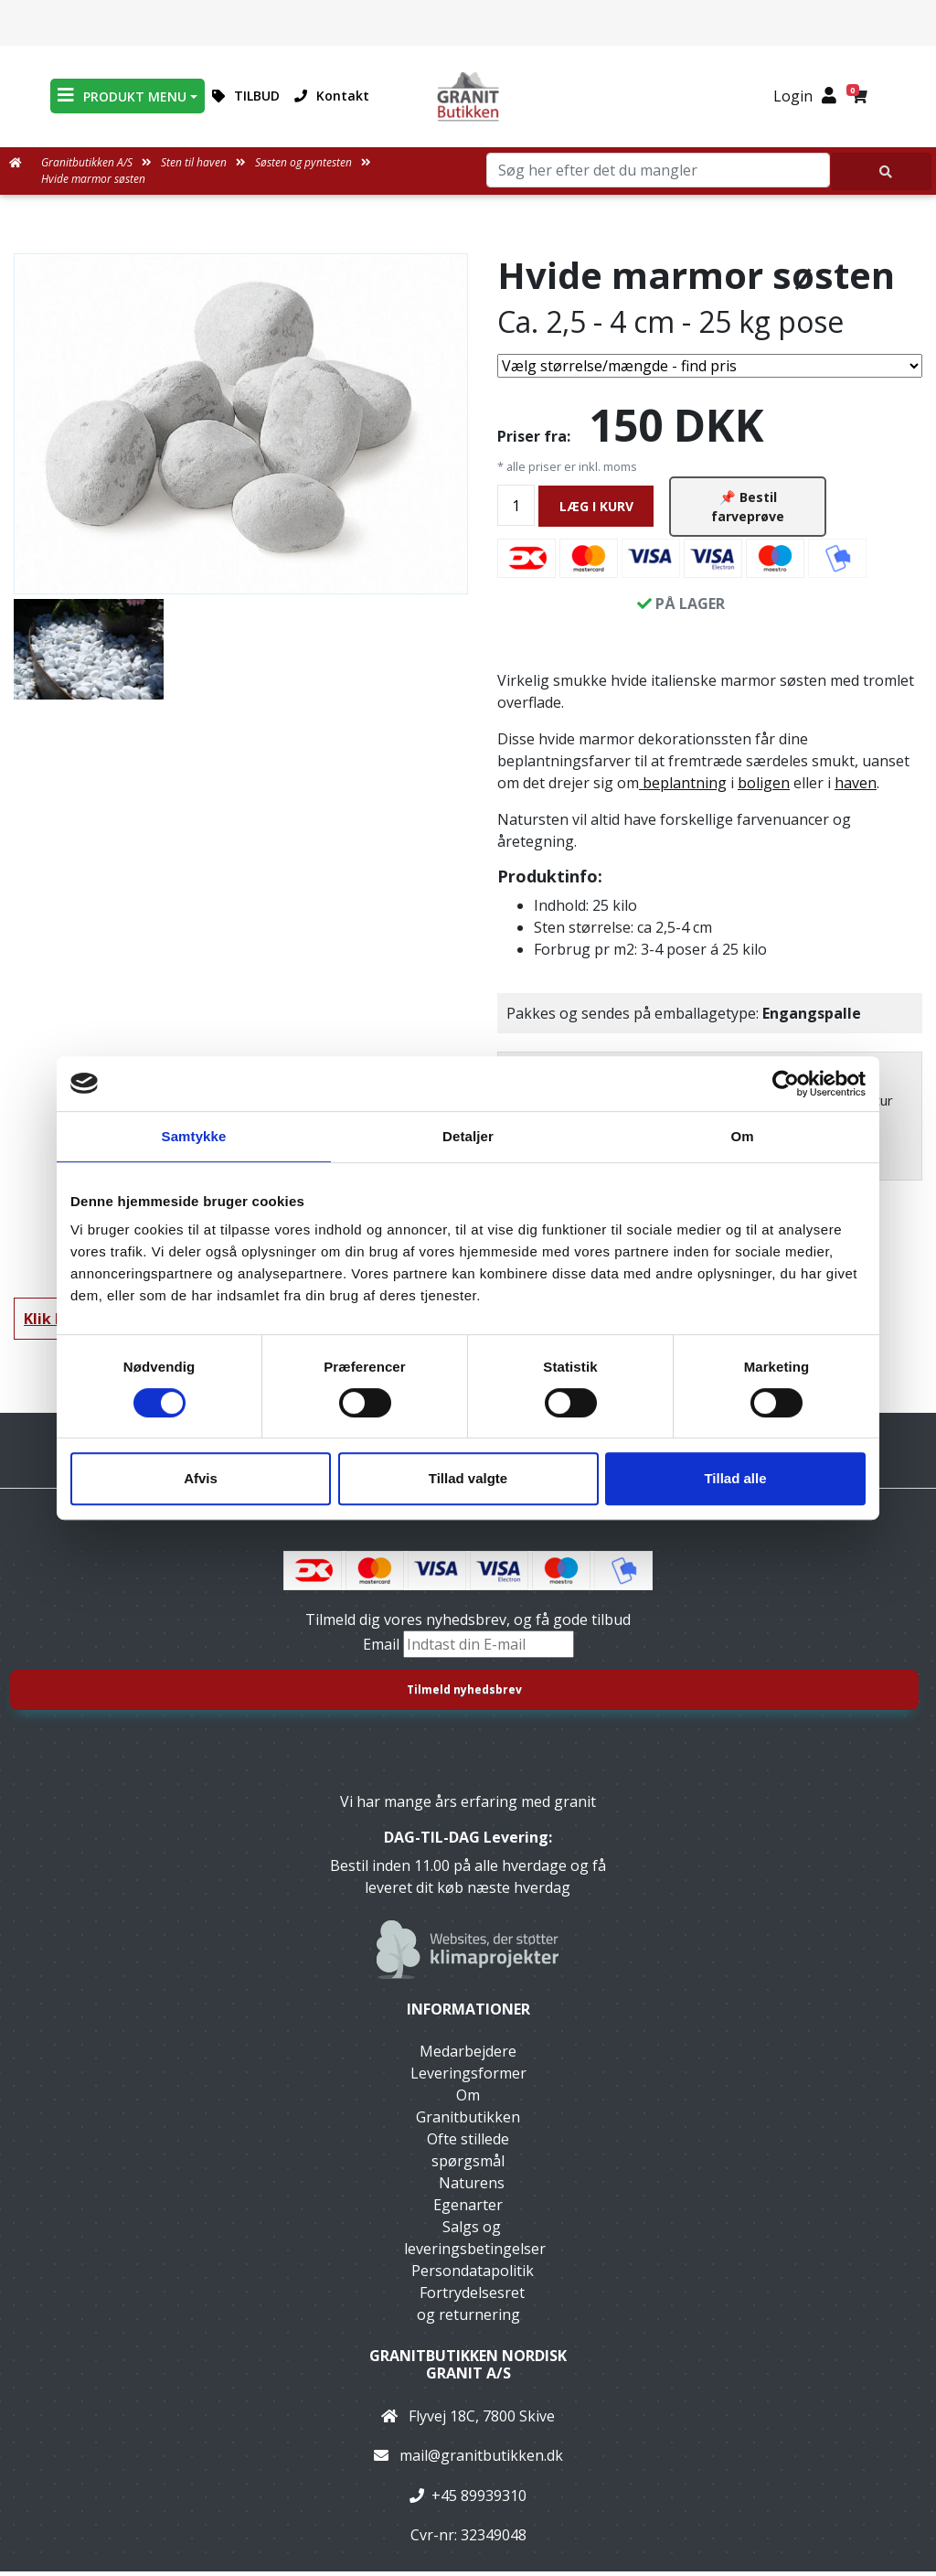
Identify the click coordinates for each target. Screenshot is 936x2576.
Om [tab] (741, 1136)
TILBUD (246, 95)
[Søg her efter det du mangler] (881, 171)
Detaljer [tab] (468, 1136)
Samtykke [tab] (194, 1136)
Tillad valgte (468, 1478)
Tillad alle (735, 1478)
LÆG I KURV (596, 509)
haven (856, 788)
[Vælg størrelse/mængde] (709, 366)
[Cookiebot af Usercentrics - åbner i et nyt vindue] (786, 1083)
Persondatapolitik (472, 2275)
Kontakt (331, 95)
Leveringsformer (468, 2078)
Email (383, 1650)
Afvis (201, 1478)
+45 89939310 (478, 2500)
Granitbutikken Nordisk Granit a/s (468, 2369)
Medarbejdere (468, 2056)
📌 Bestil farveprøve (748, 509)
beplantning (683, 788)
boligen (764, 788)
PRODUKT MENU (122, 95)
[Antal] (516, 508)
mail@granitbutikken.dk (481, 2461)
